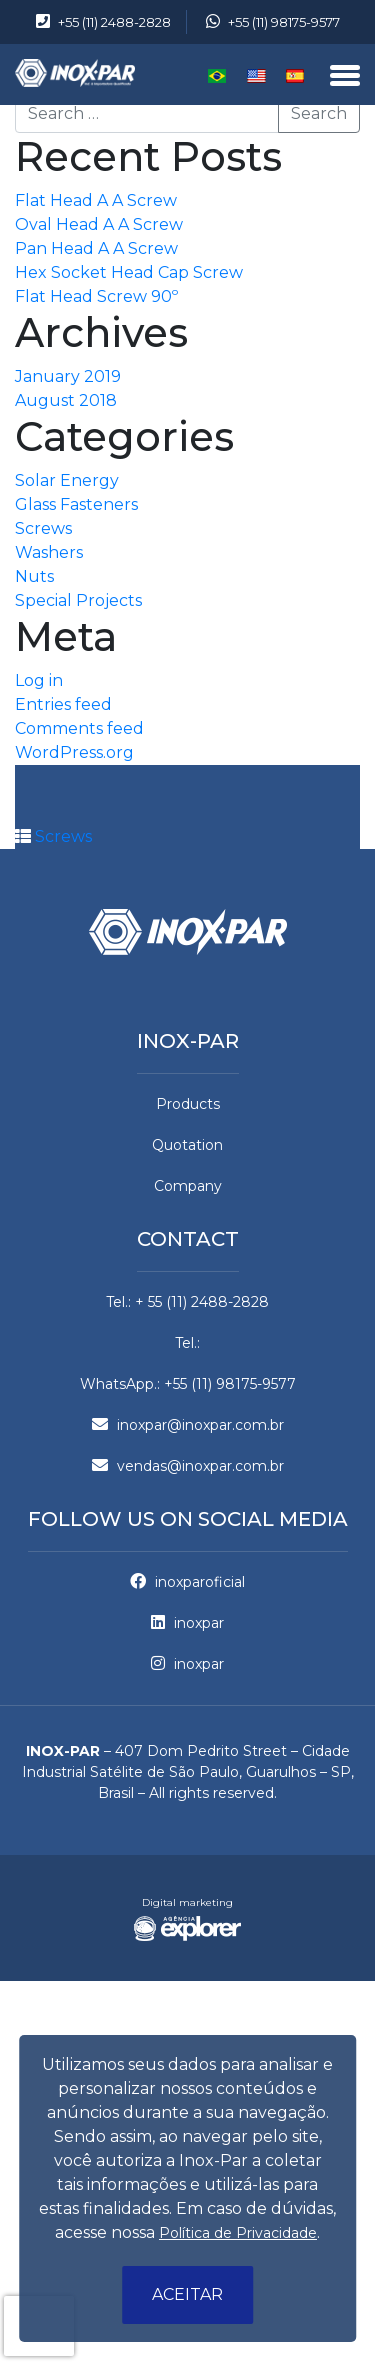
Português (217, 76)
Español (295, 76)
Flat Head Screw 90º (96, 296)
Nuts (34, 576)
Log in (39, 680)
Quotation (187, 1145)
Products (188, 1104)
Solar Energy (67, 480)
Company (188, 1186)
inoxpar (187, 1623)
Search (319, 113)
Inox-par (188, 1041)
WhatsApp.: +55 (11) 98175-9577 (188, 1384)
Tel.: (187, 1343)
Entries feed (63, 704)
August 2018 (66, 400)
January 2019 (68, 376)
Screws (43, 528)
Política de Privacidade (238, 2233)
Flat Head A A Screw (96, 200)
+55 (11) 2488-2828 (103, 22)
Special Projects (78, 600)
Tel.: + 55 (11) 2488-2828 (187, 1302)
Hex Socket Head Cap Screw (129, 272)
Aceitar (187, 2294)
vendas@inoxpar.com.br (188, 1466)
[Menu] (345, 77)
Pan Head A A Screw (96, 248)
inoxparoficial (187, 1582)
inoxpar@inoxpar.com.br (188, 1425)
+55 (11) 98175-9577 (273, 22)
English (256, 76)
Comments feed (79, 728)
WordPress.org (74, 752)
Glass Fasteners (76, 504)
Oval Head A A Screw (99, 224)
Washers (49, 552)
